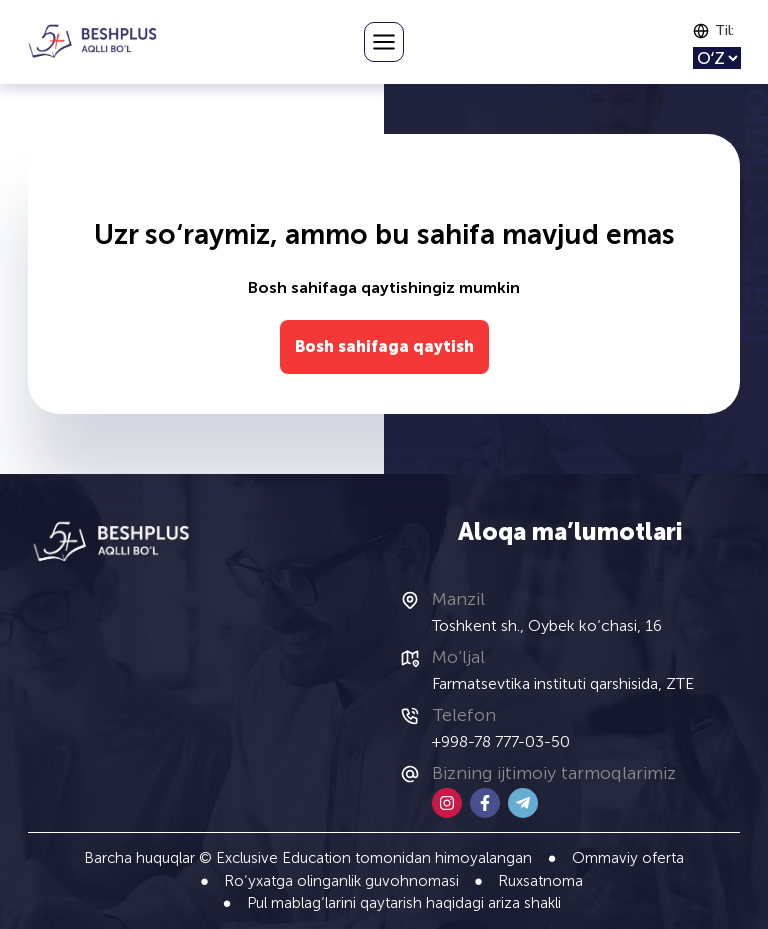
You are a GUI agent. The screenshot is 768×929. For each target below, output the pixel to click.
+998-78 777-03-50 (501, 741)
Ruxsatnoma (540, 881)
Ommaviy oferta (628, 858)
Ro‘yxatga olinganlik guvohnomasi (341, 881)
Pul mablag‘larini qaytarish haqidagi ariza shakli (404, 903)
